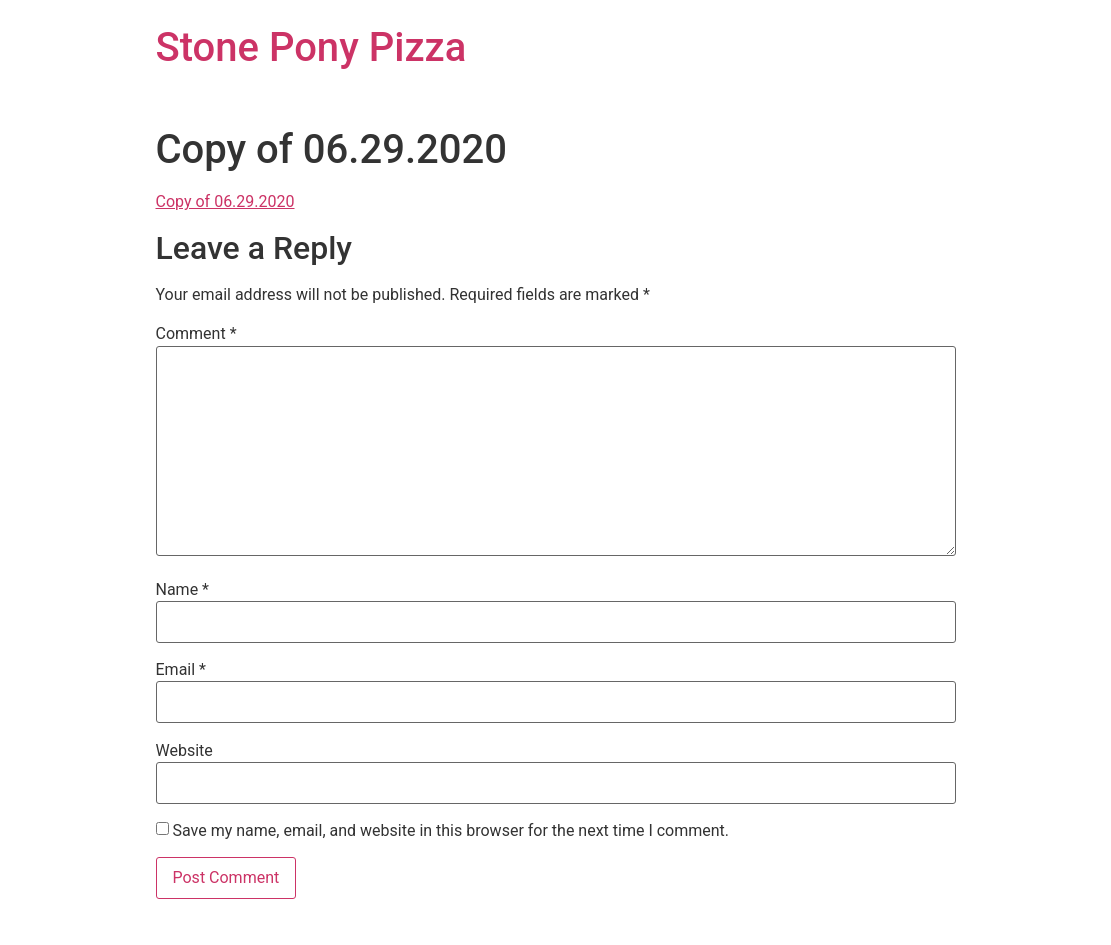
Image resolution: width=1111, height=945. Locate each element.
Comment (196, 334)
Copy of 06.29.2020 (225, 201)
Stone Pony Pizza (311, 47)
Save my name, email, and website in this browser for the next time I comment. (450, 831)
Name (183, 590)
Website (184, 751)
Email (181, 670)
